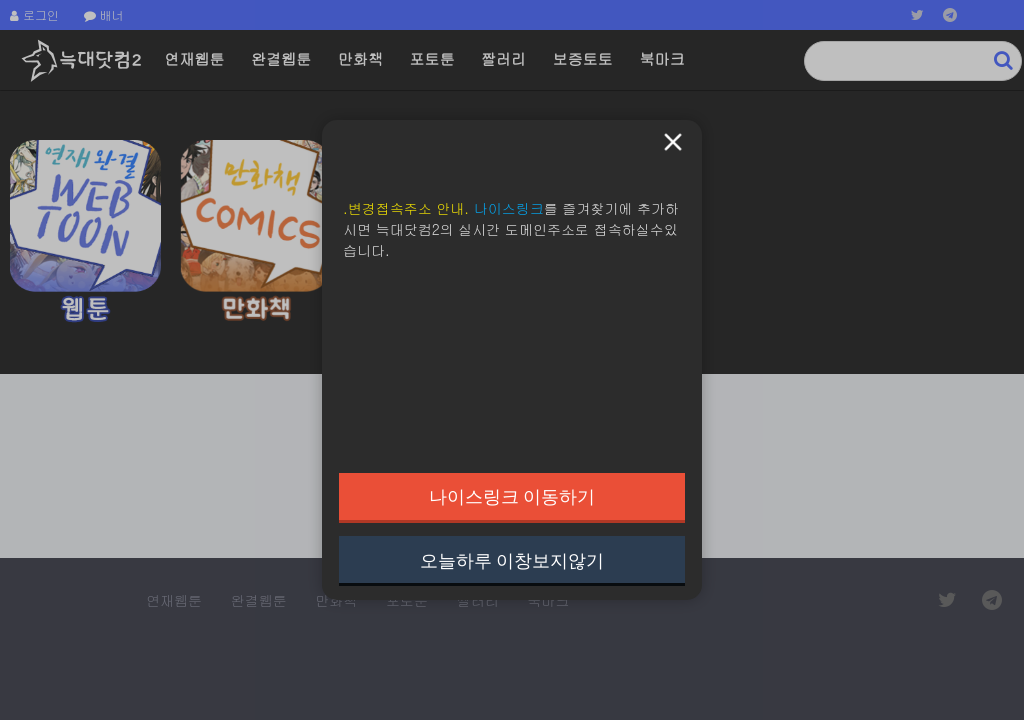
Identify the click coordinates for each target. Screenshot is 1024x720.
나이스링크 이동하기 (512, 496)
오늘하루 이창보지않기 (512, 560)
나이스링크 (509, 208)
